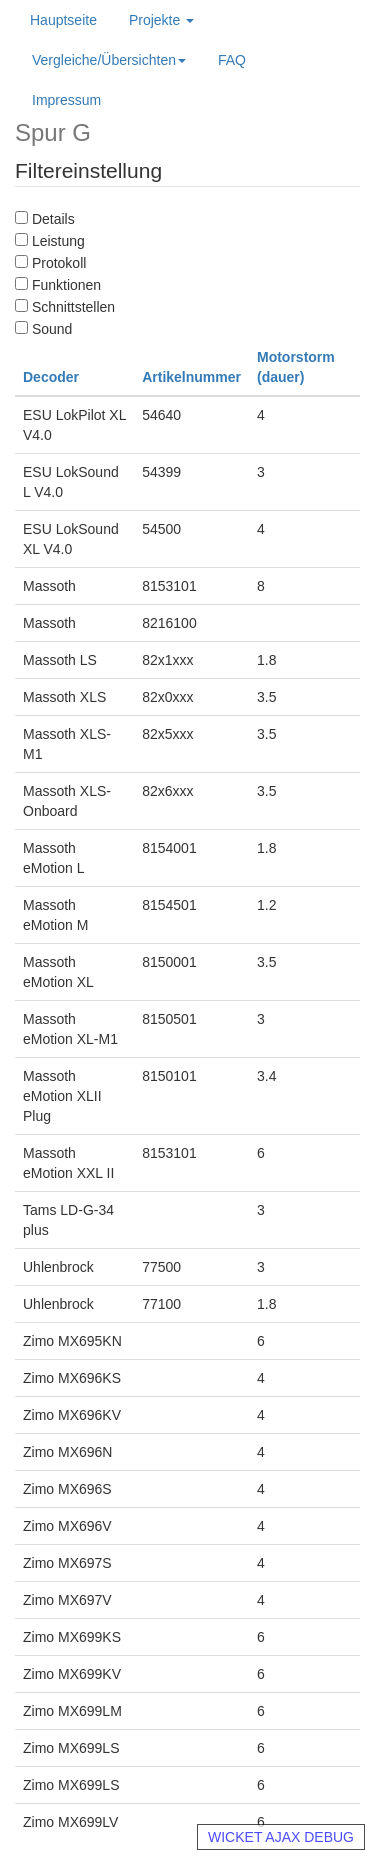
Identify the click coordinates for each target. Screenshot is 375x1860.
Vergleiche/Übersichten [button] (109, 60)
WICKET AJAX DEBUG (281, 1837)
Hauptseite (63, 20)
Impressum (66, 100)
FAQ (232, 60)
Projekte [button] (161, 20)
